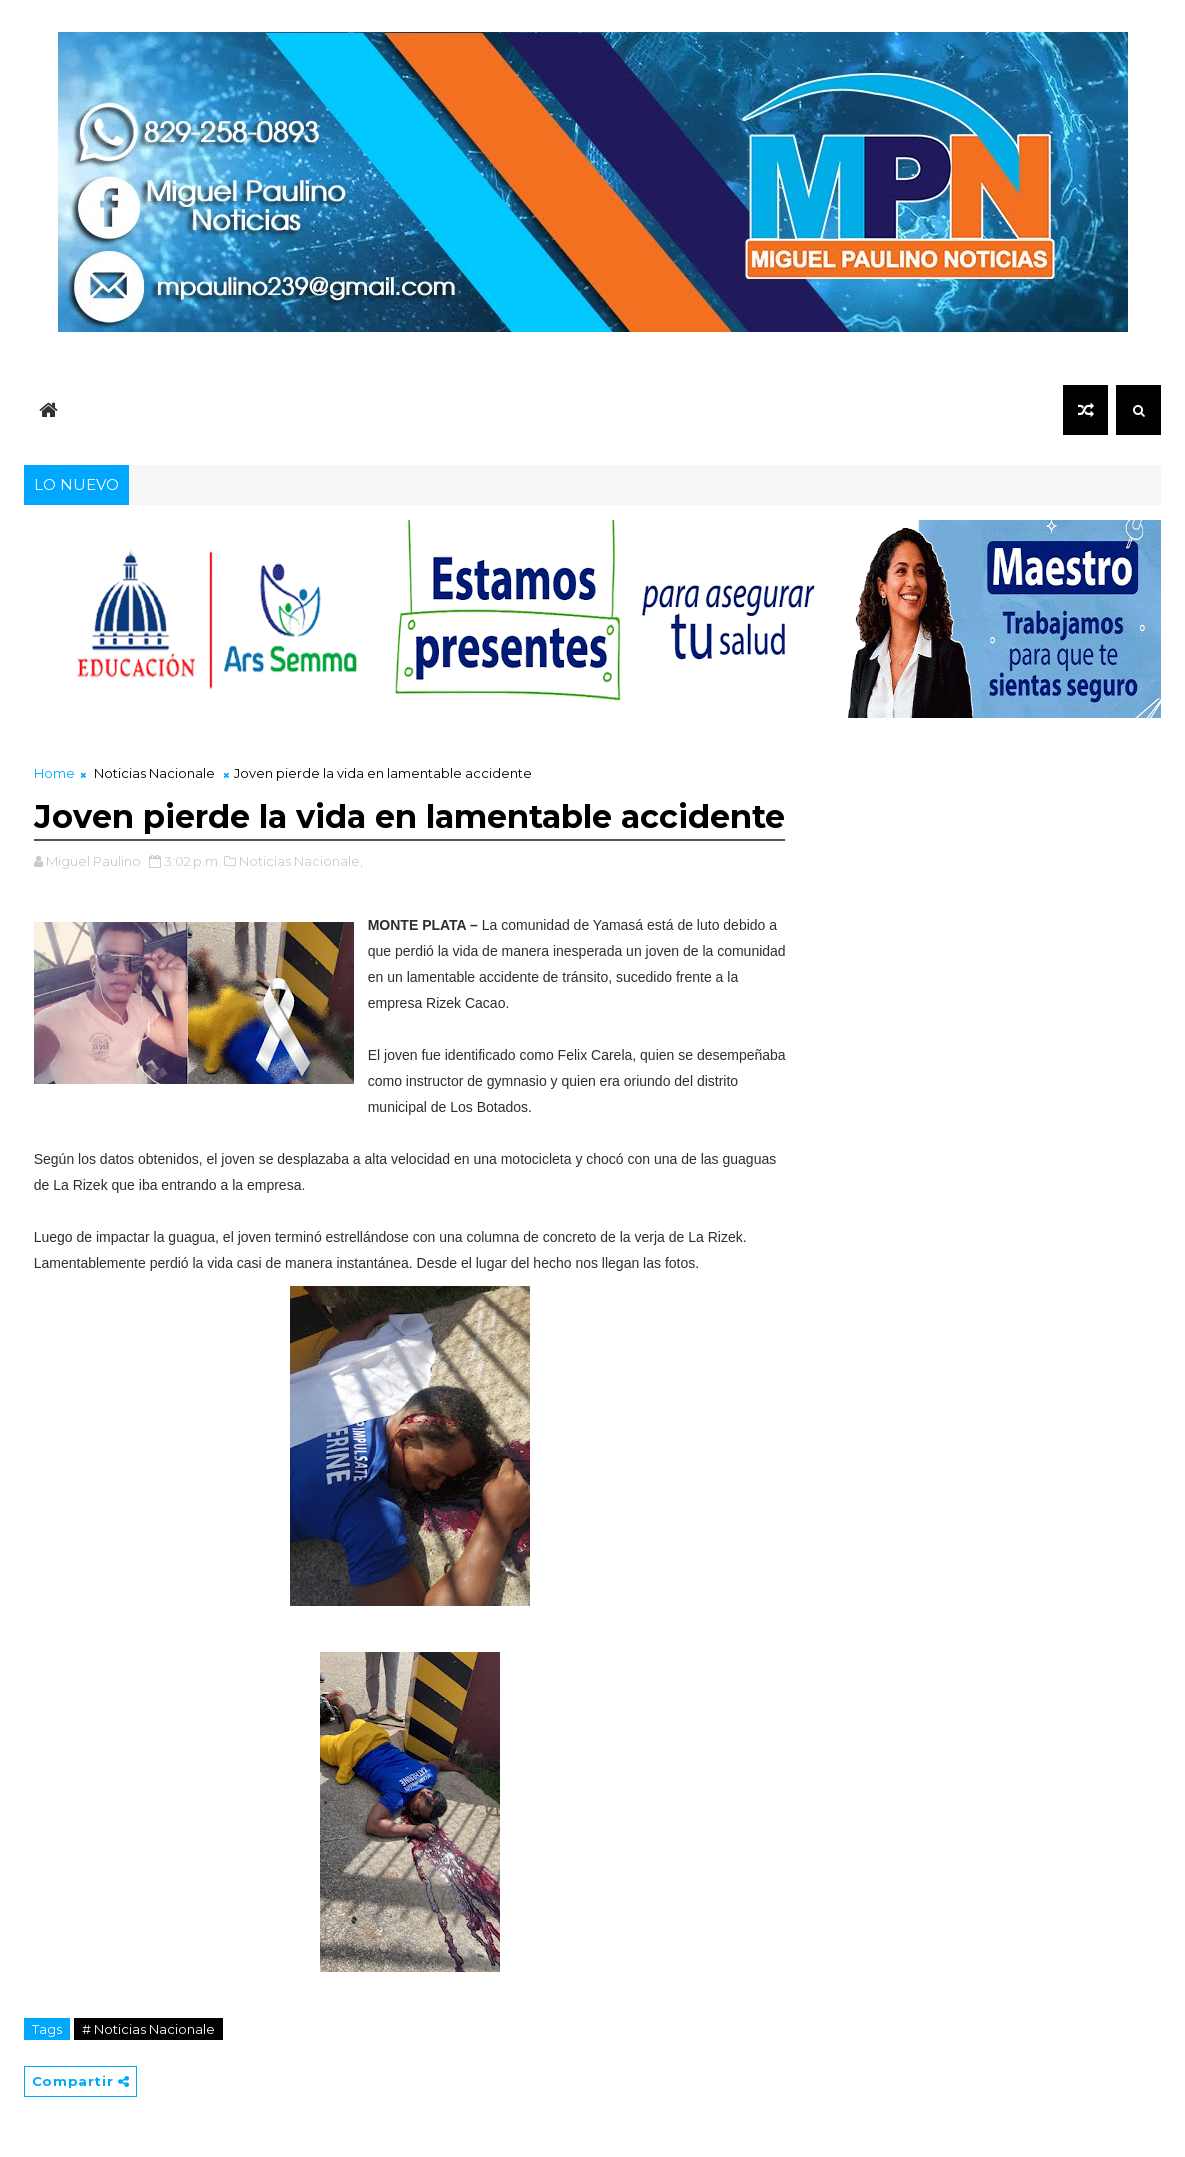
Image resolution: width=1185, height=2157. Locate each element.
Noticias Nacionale (154, 773)
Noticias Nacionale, (301, 861)
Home (54, 773)
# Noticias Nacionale (148, 2029)
